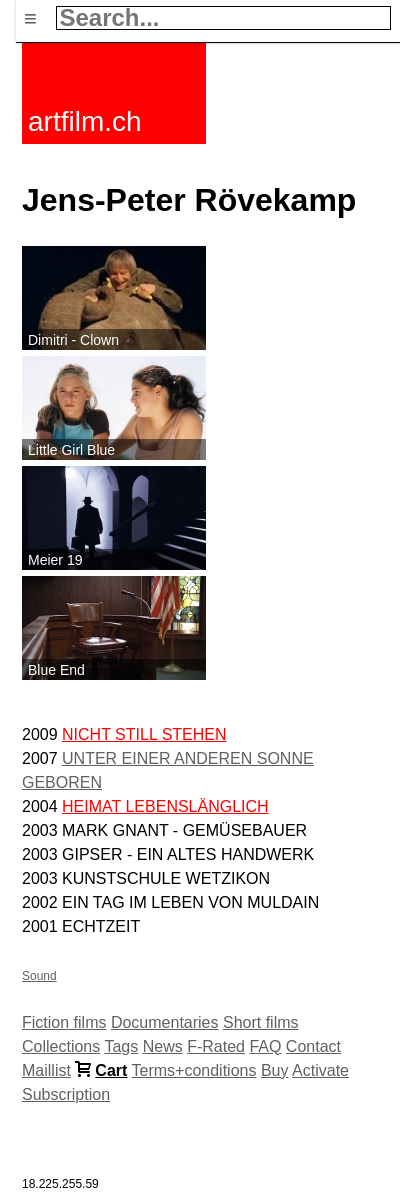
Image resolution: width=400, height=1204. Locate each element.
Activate (320, 1070)
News (163, 1046)
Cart (111, 1070)
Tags (121, 1046)
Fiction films (64, 1022)
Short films (261, 1022)
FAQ (265, 1046)
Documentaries (165, 1022)
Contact (313, 1046)
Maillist (46, 1070)
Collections (61, 1046)
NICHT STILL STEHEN (144, 734)
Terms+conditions (194, 1070)
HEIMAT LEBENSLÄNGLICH (165, 806)
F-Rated (216, 1046)
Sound (39, 976)
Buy (275, 1070)
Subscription (66, 1094)
